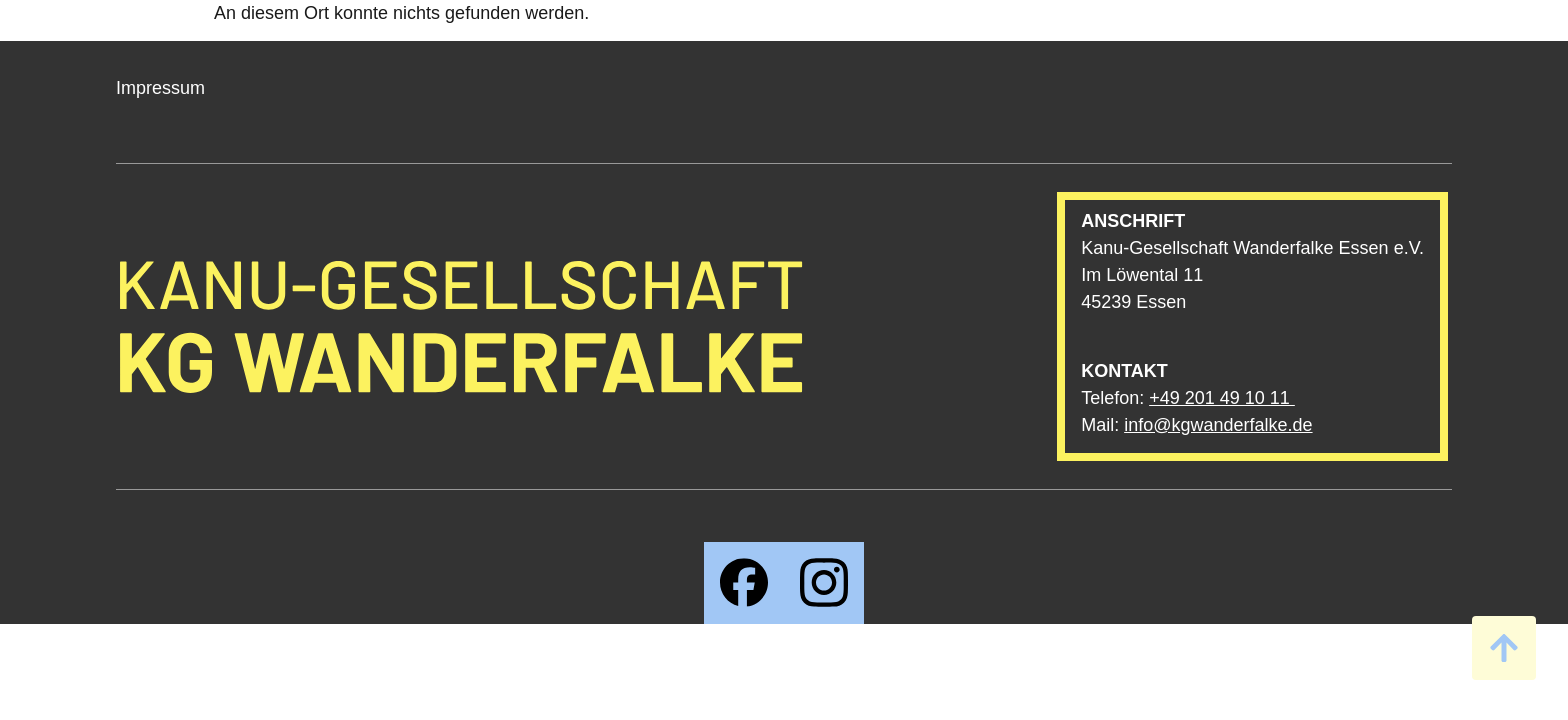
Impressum (160, 88)
